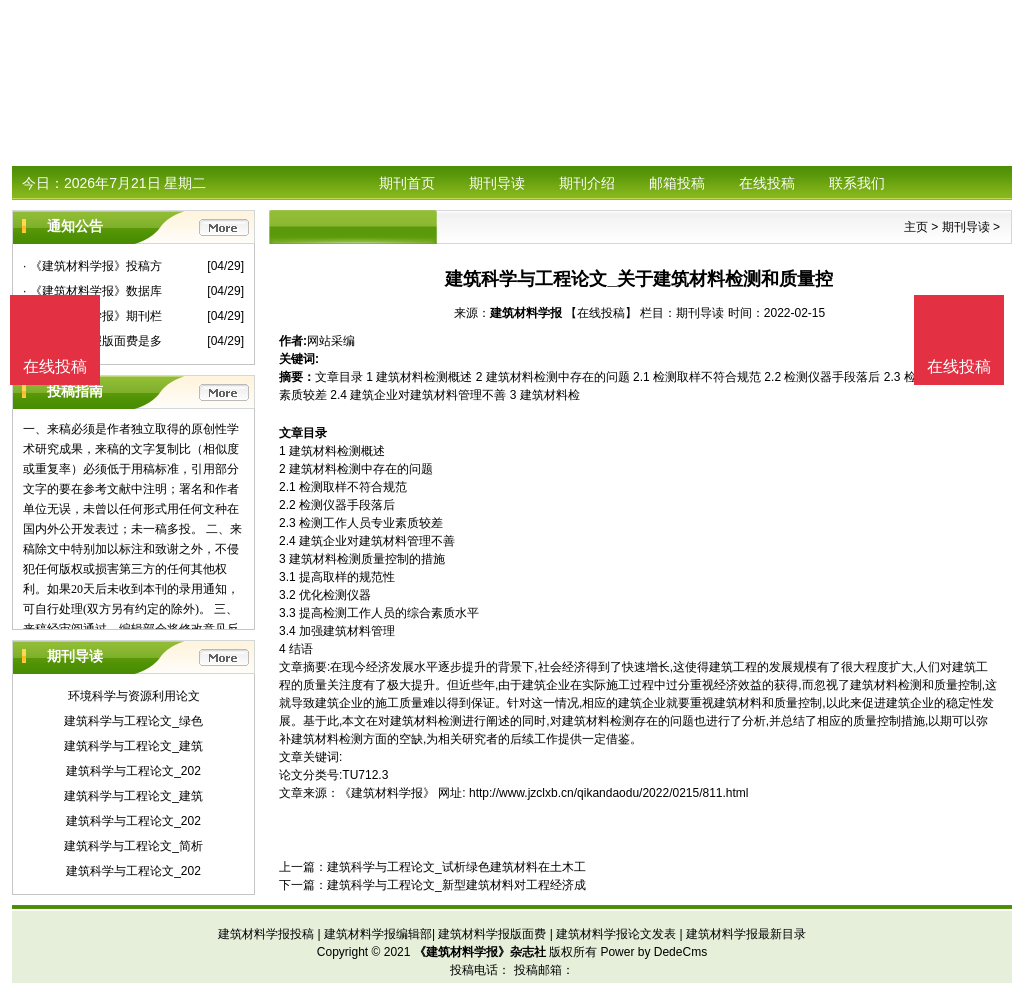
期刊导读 (497, 183)
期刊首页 (407, 183)
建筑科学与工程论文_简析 (133, 846)
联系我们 (857, 183)
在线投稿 (767, 183)
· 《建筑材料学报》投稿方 (92, 266)
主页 (916, 227)
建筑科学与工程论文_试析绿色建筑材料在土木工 (456, 867)
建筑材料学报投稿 (266, 934)
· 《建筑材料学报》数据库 (92, 291)
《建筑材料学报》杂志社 (480, 952)
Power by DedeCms (653, 952)
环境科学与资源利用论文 (134, 696)
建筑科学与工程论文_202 (133, 771)
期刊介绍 (587, 183)
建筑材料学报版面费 (492, 934)
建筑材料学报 (526, 313)
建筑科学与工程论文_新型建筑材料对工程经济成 (456, 885)
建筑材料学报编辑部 (378, 934)
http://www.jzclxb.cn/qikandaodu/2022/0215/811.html (609, 793)
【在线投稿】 (601, 313)
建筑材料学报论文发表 (616, 934)
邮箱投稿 (677, 183)
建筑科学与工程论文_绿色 (133, 721)
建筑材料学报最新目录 (746, 934)
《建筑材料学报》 (387, 793)
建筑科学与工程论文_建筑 (133, 746)
